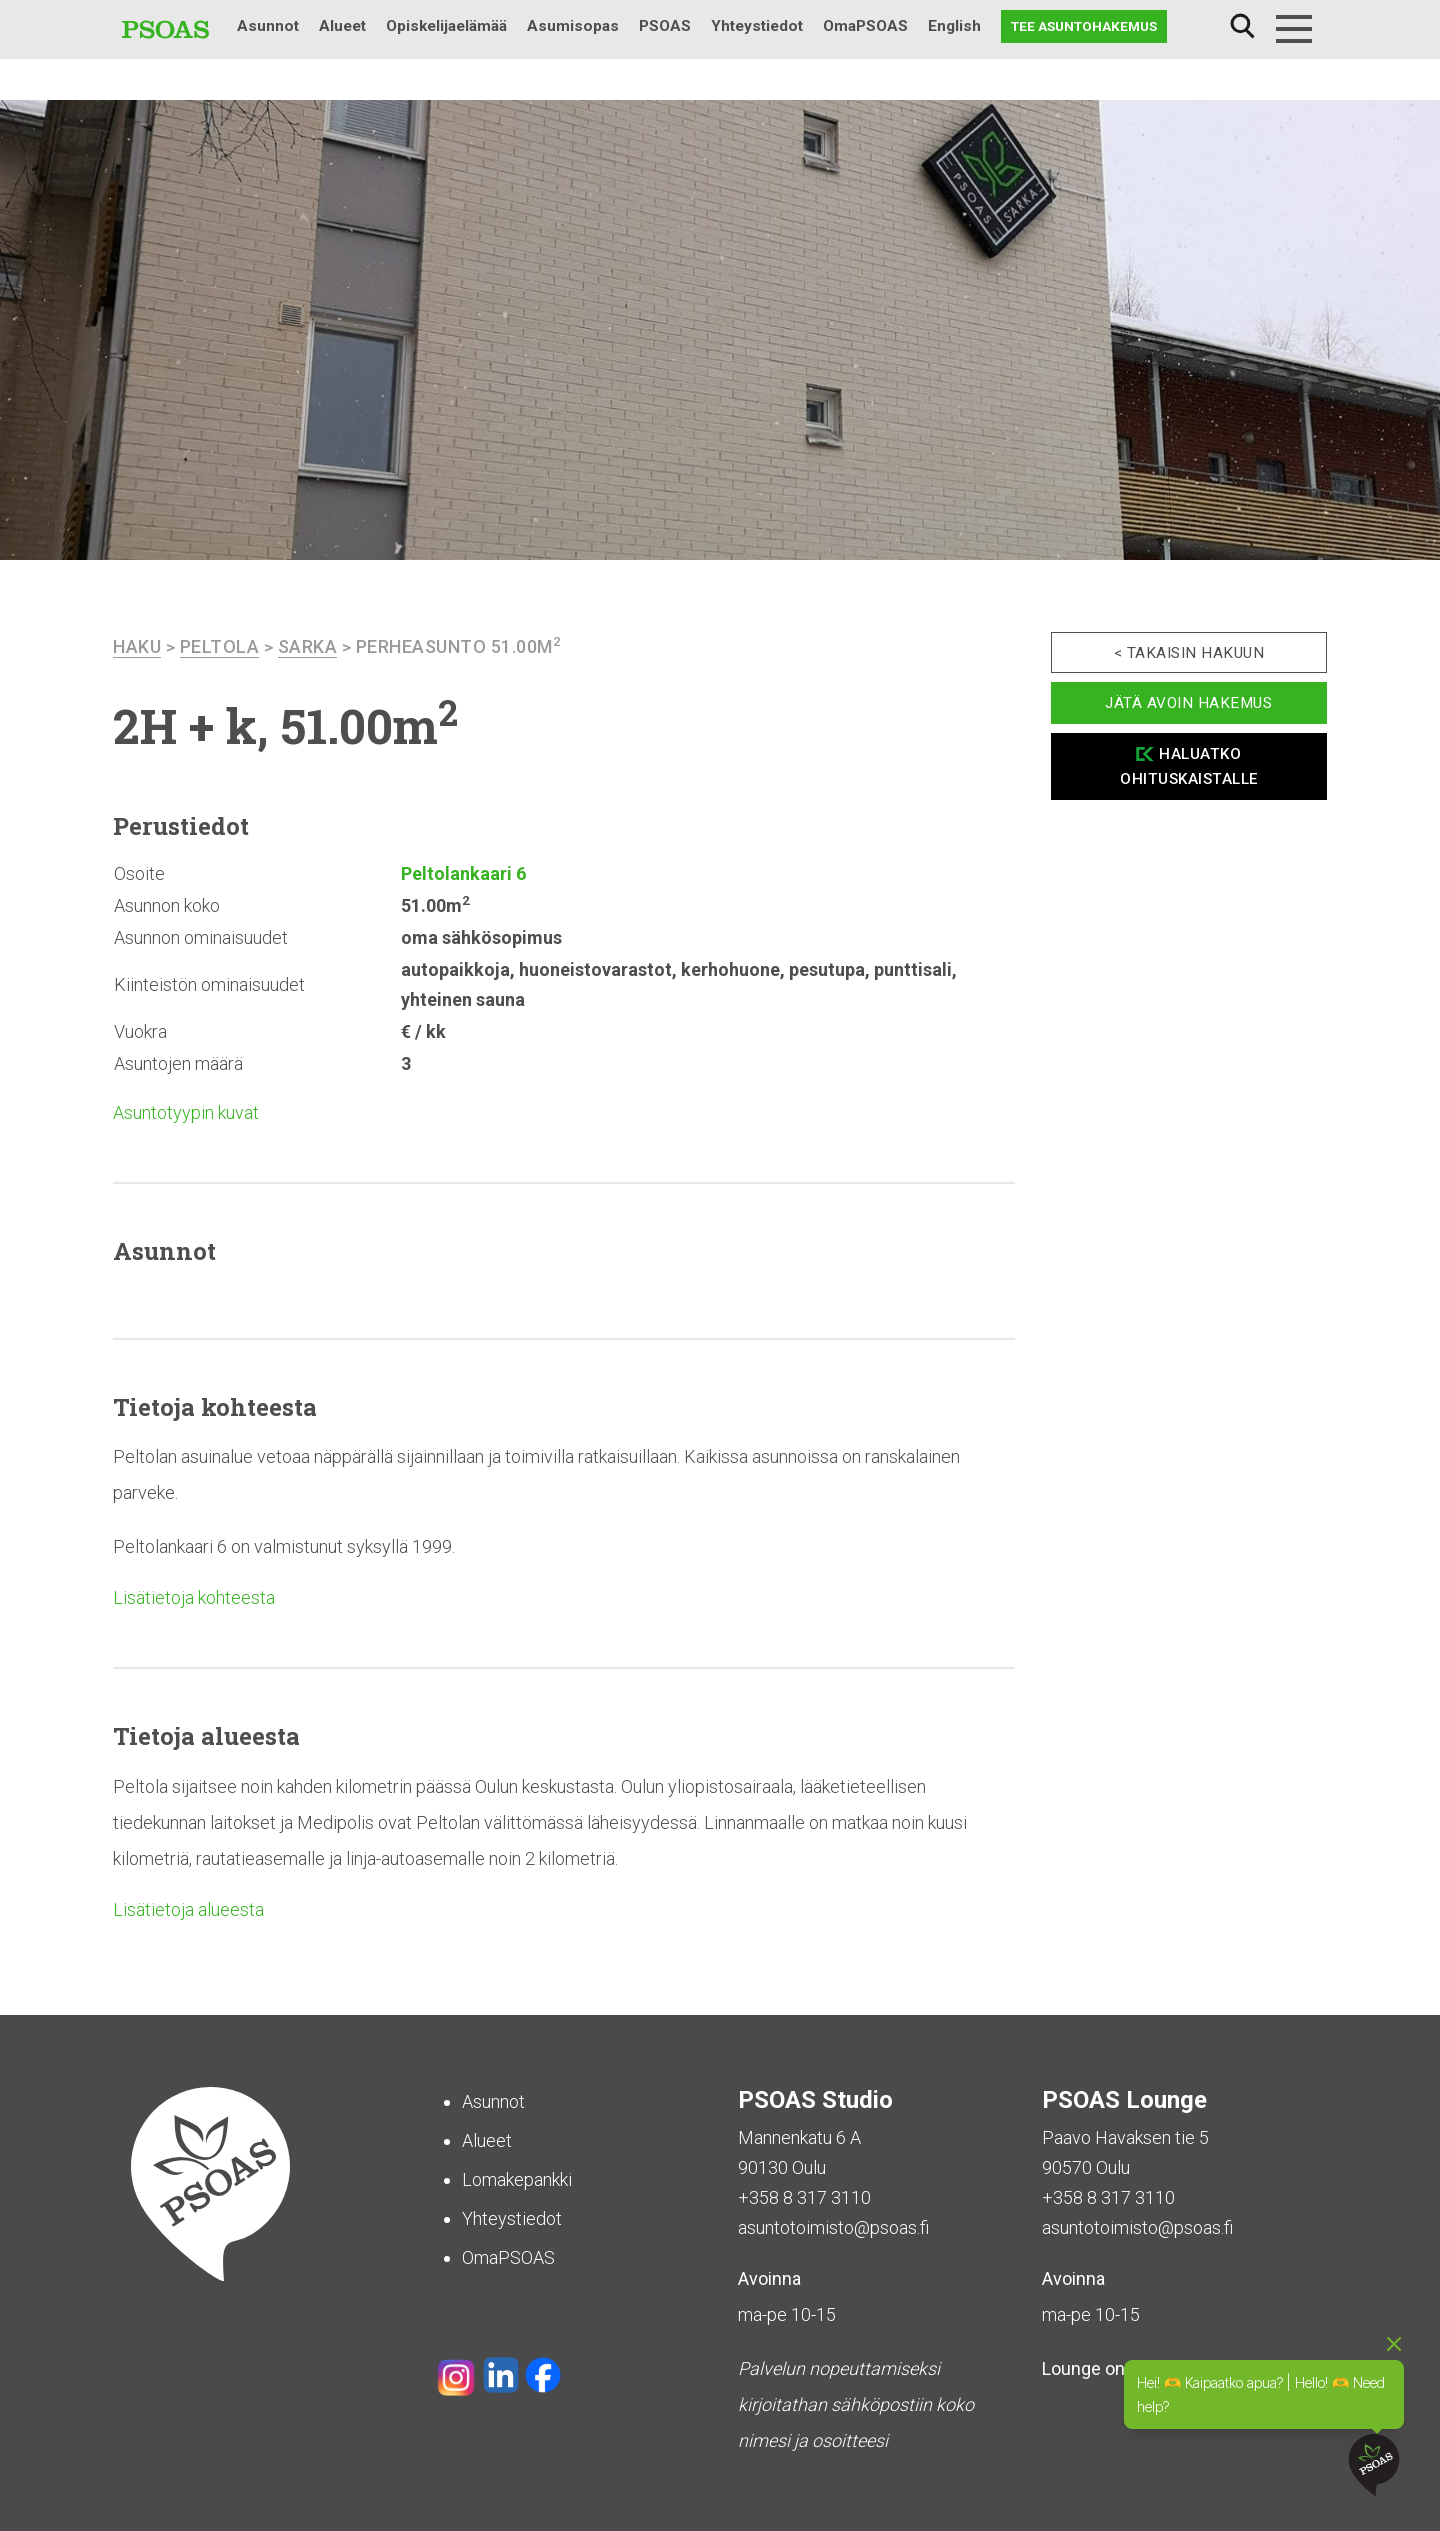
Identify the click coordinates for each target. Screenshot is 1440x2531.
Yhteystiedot (757, 26)
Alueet (342, 26)
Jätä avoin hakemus (1188, 703)
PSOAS (665, 26)
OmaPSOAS (865, 26)
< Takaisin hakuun (1189, 653)
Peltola (220, 646)
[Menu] (1294, 29)
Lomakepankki (517, 2179)
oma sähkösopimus (481, 937)
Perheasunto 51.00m (459, 646)
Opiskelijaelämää (446, 26)
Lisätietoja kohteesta (194, 1597)
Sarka (308, 646)
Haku (1242, 26)
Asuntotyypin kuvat (186, 1112)
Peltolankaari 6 (463, 873)
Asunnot (268, 26)
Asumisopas (573, 26)
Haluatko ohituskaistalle (1189, 766)
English (954, 26)
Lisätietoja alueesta (188, 1909)
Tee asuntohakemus (1084, 26)
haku (137, 646)
